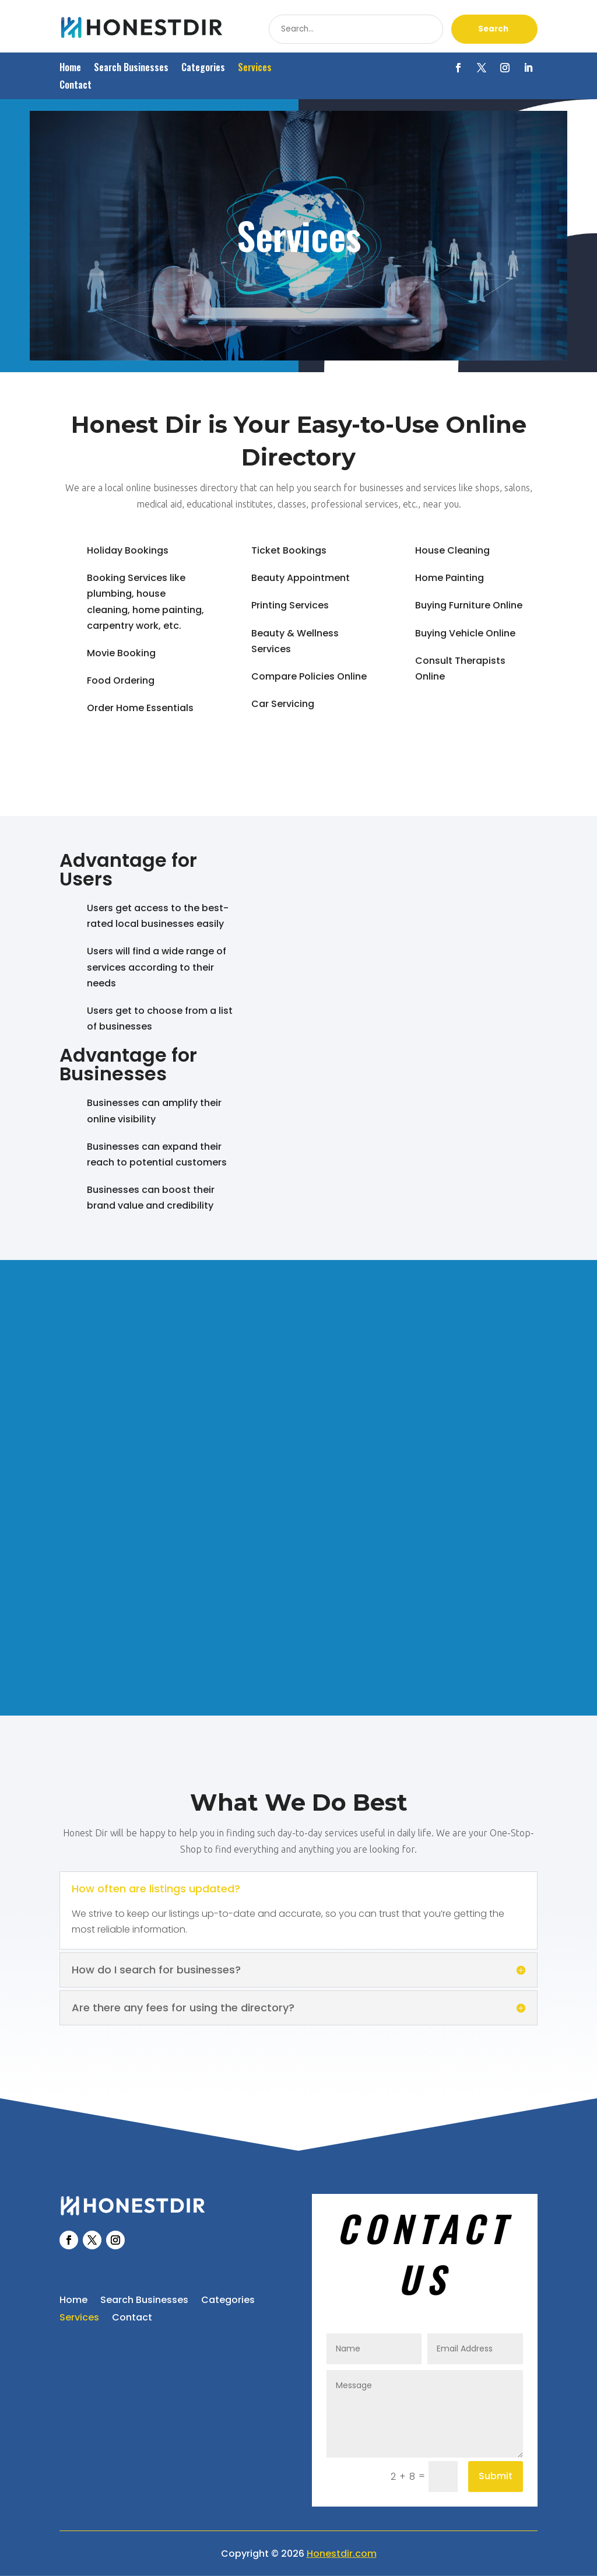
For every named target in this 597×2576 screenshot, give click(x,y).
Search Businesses (131, 68)
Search (493, 28)
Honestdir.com (342, 2553)
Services (255, 68)
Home (70, 68)
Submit (495, 2476)
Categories (203, 68)
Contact (75, 86)
